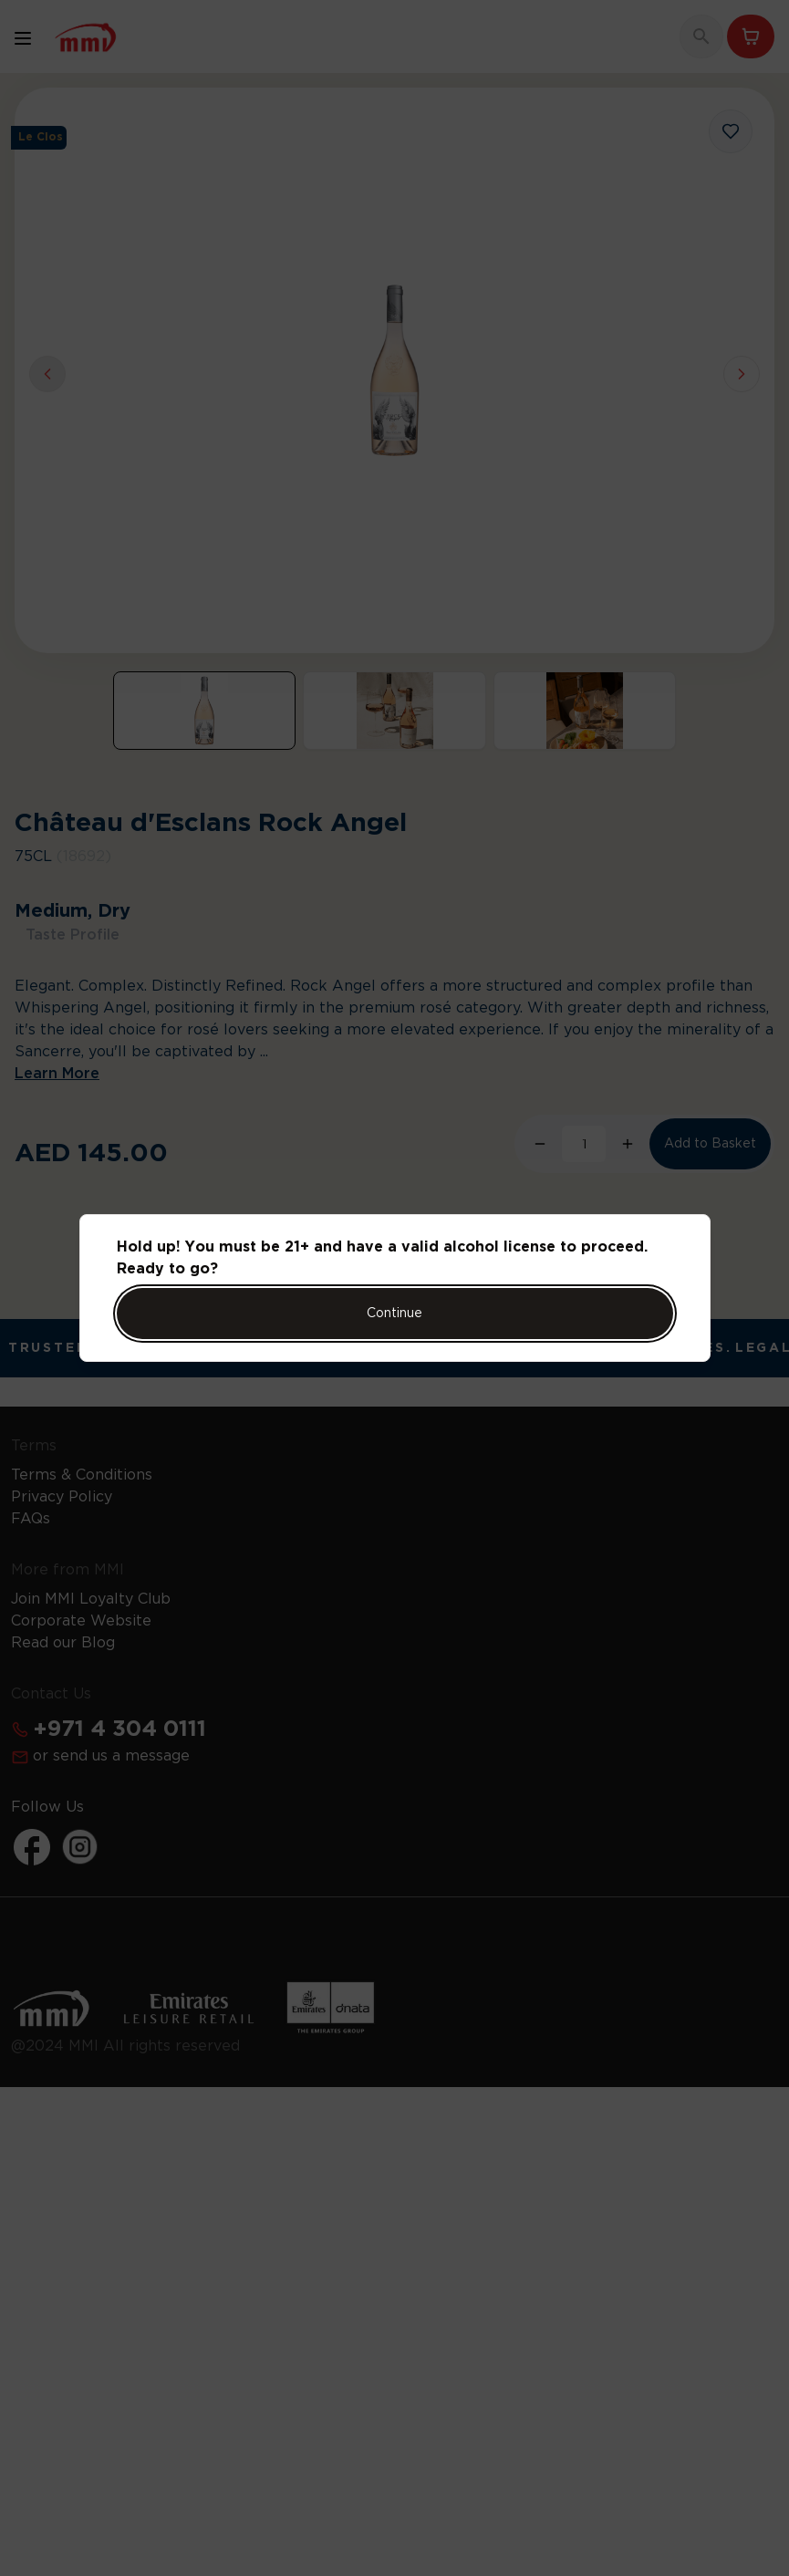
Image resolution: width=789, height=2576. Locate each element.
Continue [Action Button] (394, 1313)
